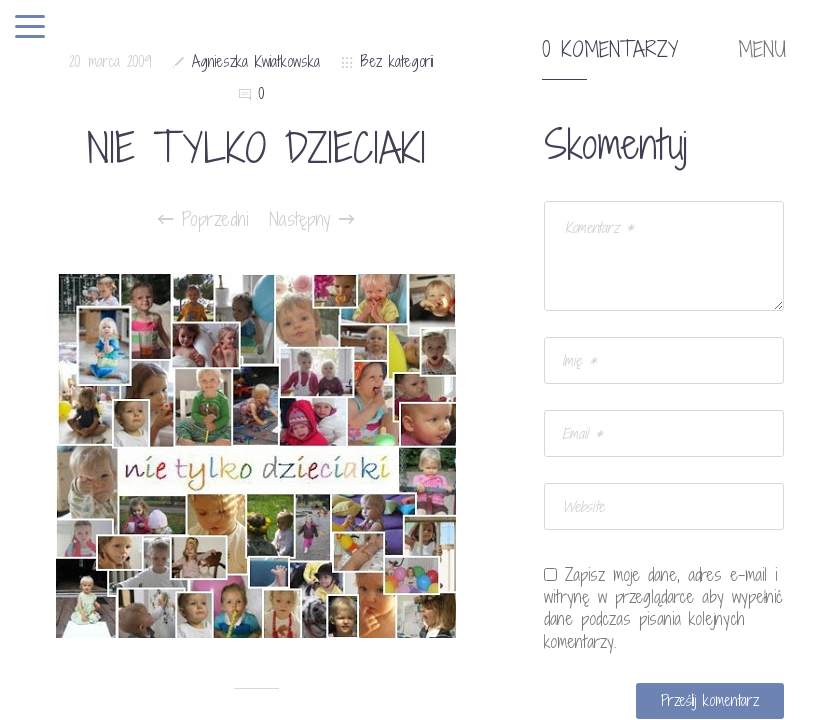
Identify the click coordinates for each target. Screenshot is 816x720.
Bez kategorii (397, 61)
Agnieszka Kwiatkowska (256, 61)
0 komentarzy (610, 50)
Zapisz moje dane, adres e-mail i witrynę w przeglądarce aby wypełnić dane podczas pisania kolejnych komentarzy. (663, 608)
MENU (762, 50)
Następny (311, 219)
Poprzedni (203, 219)
